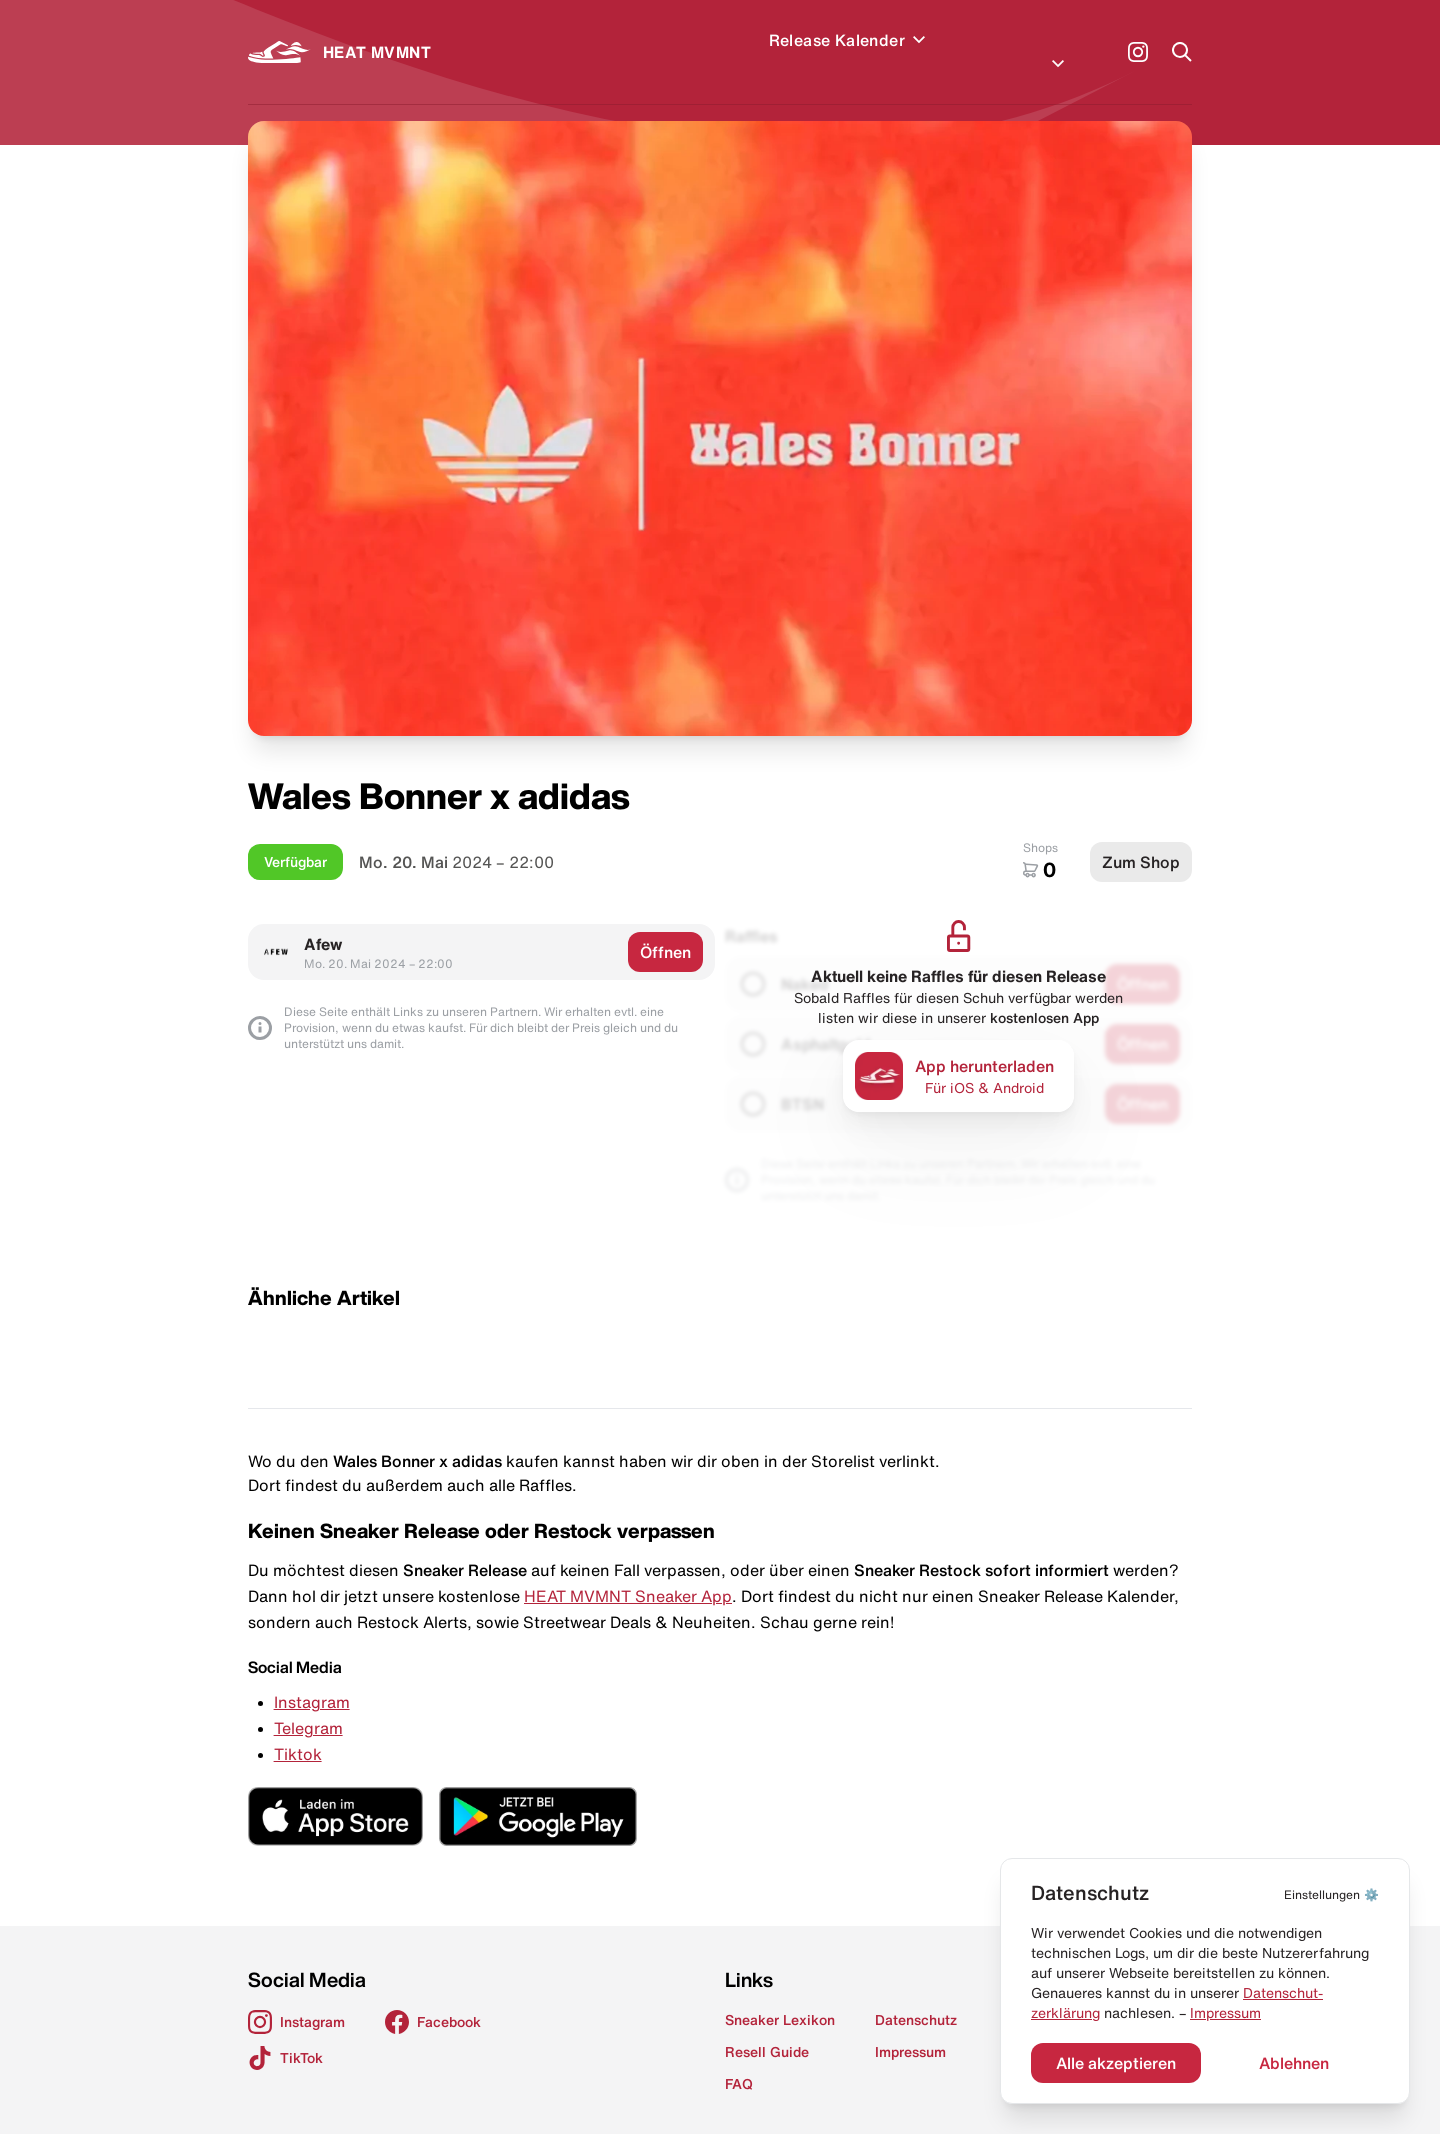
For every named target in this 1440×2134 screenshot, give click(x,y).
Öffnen (665, 928)
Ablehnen (1294, 2063)
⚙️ (1331, 1894)
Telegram (308, 1704)
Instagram (312, 1678)
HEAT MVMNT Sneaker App (628, 1572)
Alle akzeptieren (1116, 2063)
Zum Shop (1141, 838)
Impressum (1225, 2013)
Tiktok (298, 1730)
